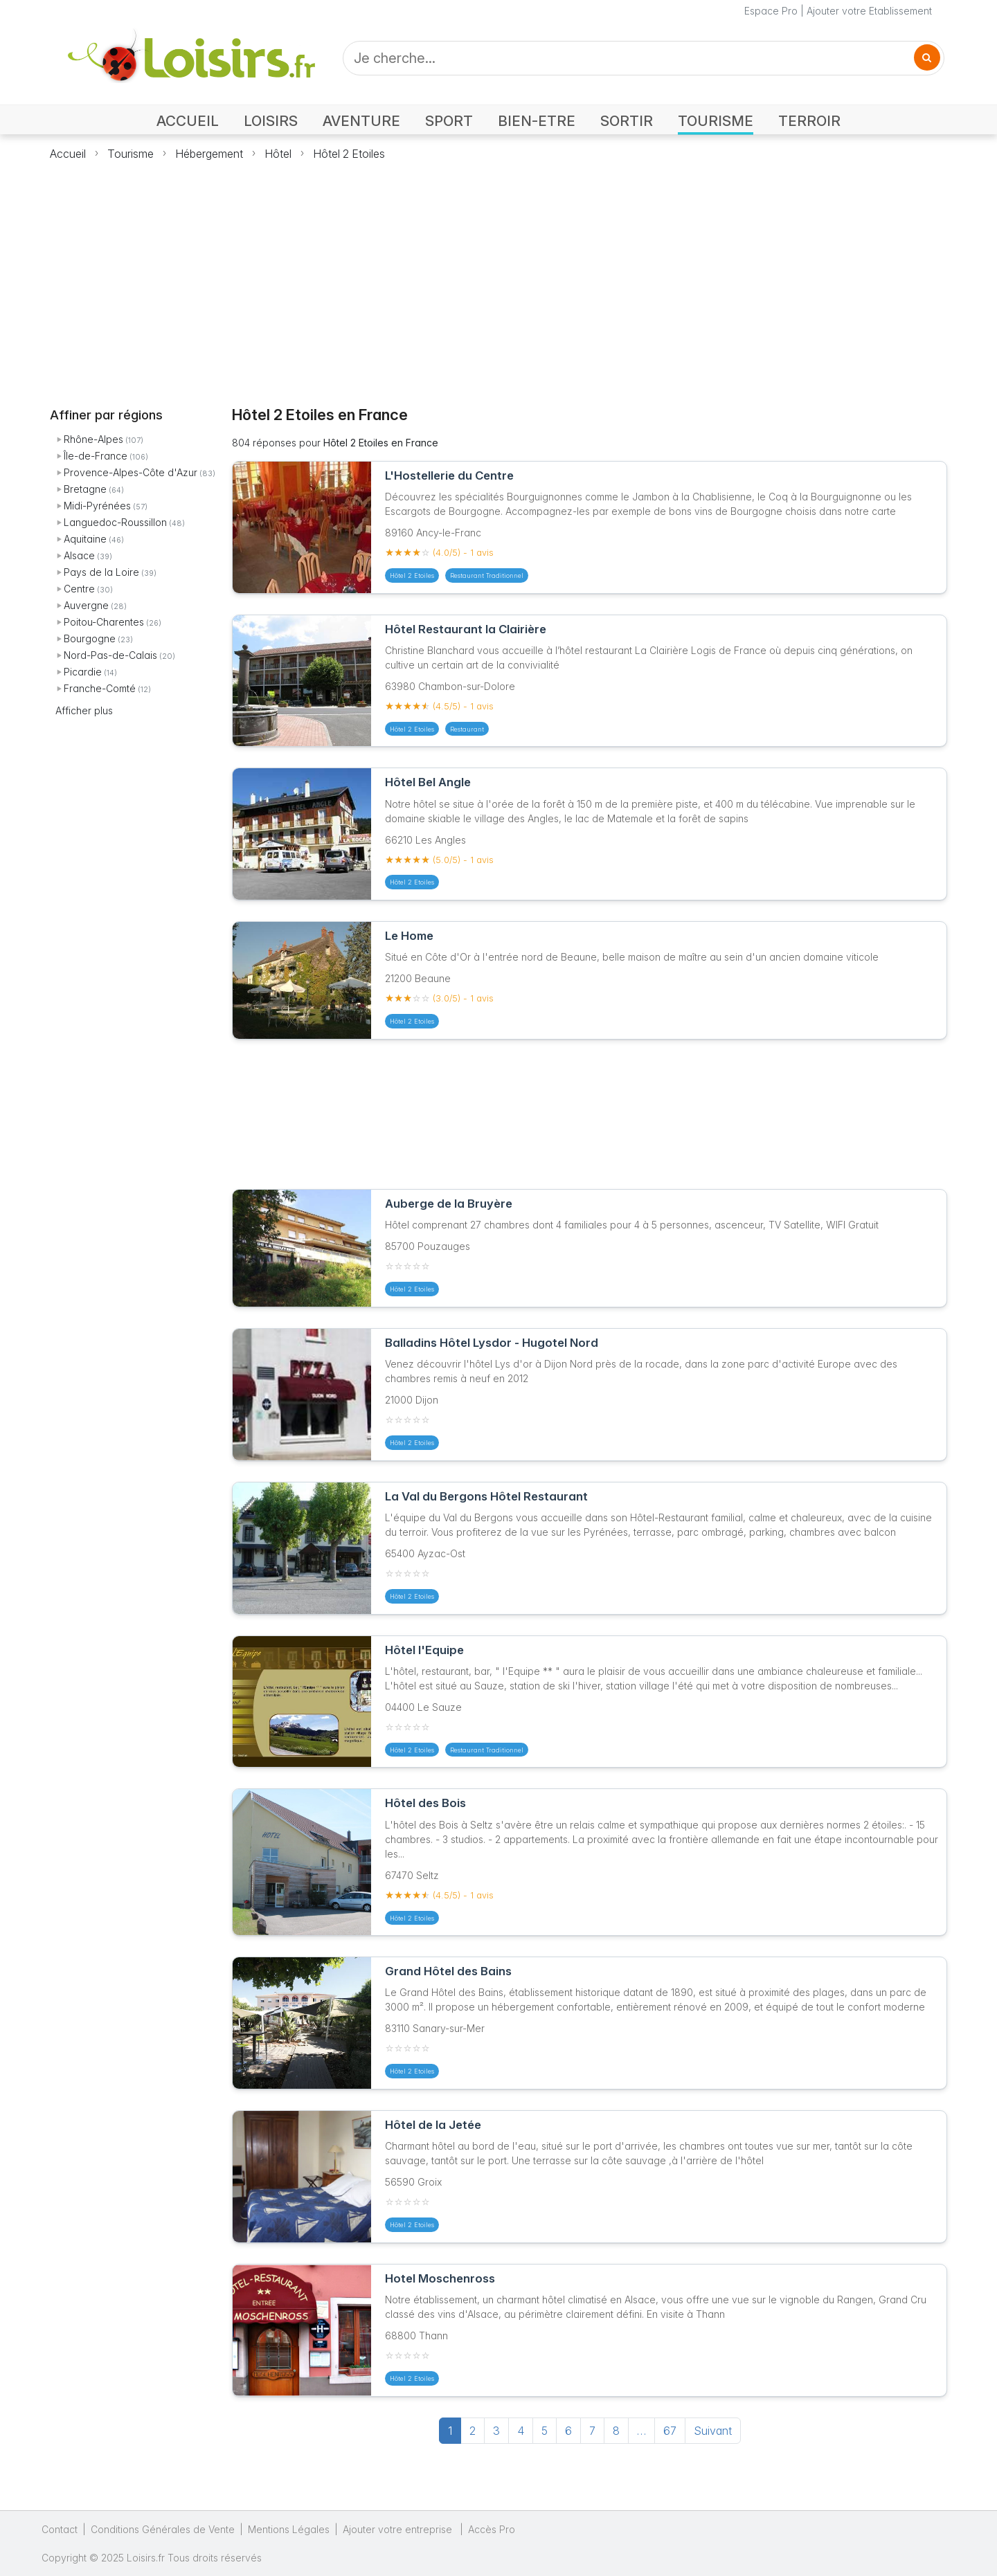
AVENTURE (361, 120)
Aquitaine (85, 539)
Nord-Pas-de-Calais (110, 655)
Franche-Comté (100, 688)
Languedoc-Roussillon (115, 522)
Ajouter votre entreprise (399, 2529)
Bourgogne (90, 638)
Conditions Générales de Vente (163, 2529)
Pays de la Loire (101, 572)
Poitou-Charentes (104, 622)
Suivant (713, 2431)
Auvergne (86, 605)
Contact (60, 2529)
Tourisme (130, 154)
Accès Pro (491, 2529)
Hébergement (209, 154)
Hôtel (277, 154)
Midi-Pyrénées (97, 505)
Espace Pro (771, 11)
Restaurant (467, 729)
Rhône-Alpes (93, 439)
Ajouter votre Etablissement (869, 11)
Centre (79, 589)
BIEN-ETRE (536, 120)
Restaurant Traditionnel (486, 575)
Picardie (83, 672)
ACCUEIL (187, 120)
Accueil (68, 154)
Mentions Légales (289, 2529)
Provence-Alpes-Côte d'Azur (130, 472)
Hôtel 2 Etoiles (349, 154)
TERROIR (809, 120)
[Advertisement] (498, 275)
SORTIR (626, 120)
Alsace (79, 555)
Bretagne (85, 489)
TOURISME (715, 120)
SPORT (449, 120)
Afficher (84, 710)
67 (669, 2431)
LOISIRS (271, 120)
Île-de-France (95, 456)
